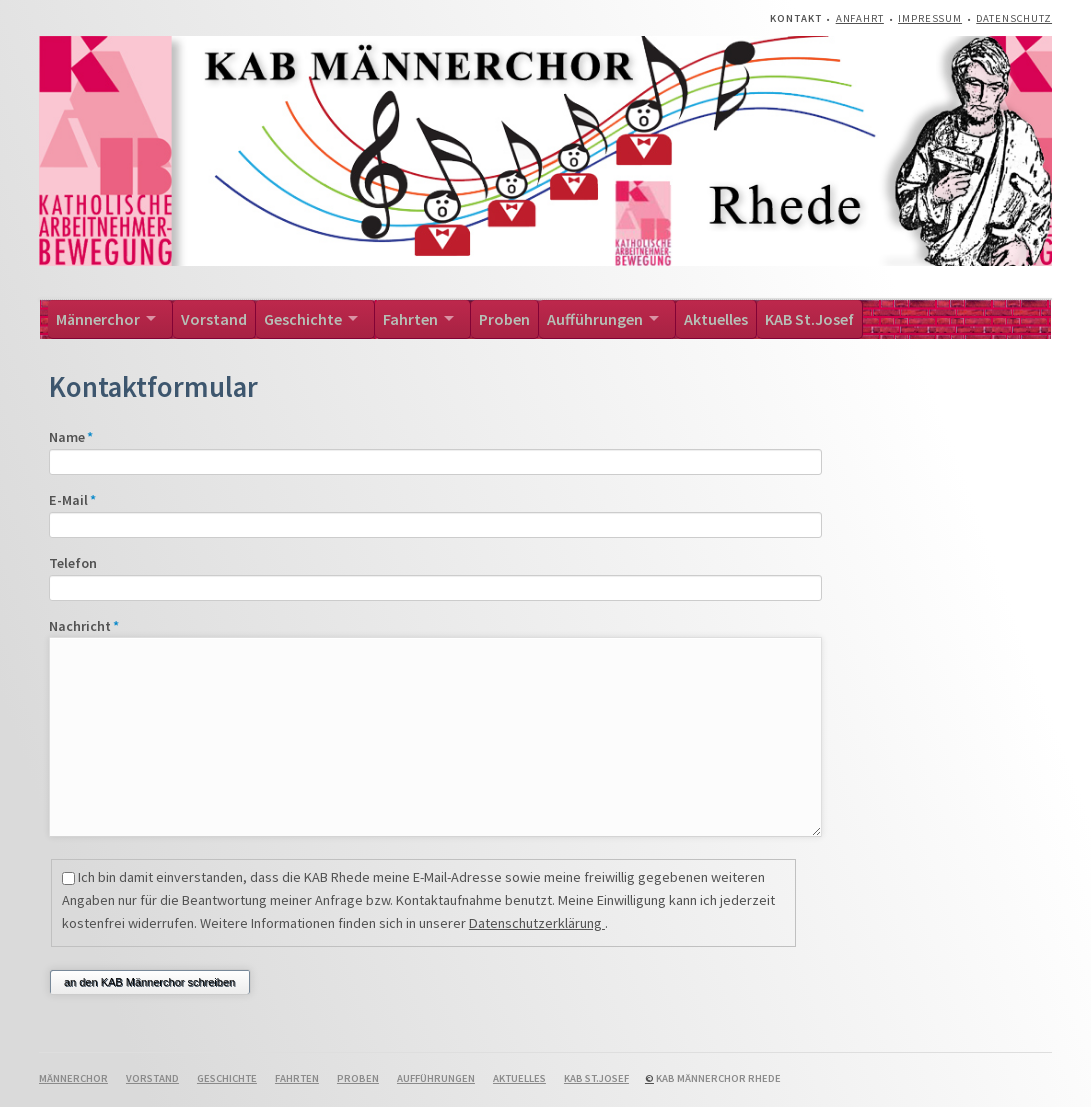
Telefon (73, 563)
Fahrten (410, 319)
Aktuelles (716, 319)
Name (83, 437)
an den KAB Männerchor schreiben (149, 982)
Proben (504, 319)
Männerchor (98, 319)
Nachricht (84, 626)
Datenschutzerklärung (537, 923)
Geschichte (303, 319)
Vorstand (214, 319)
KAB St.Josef (809, 319)
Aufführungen (595, 319)
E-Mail (83, 500)
